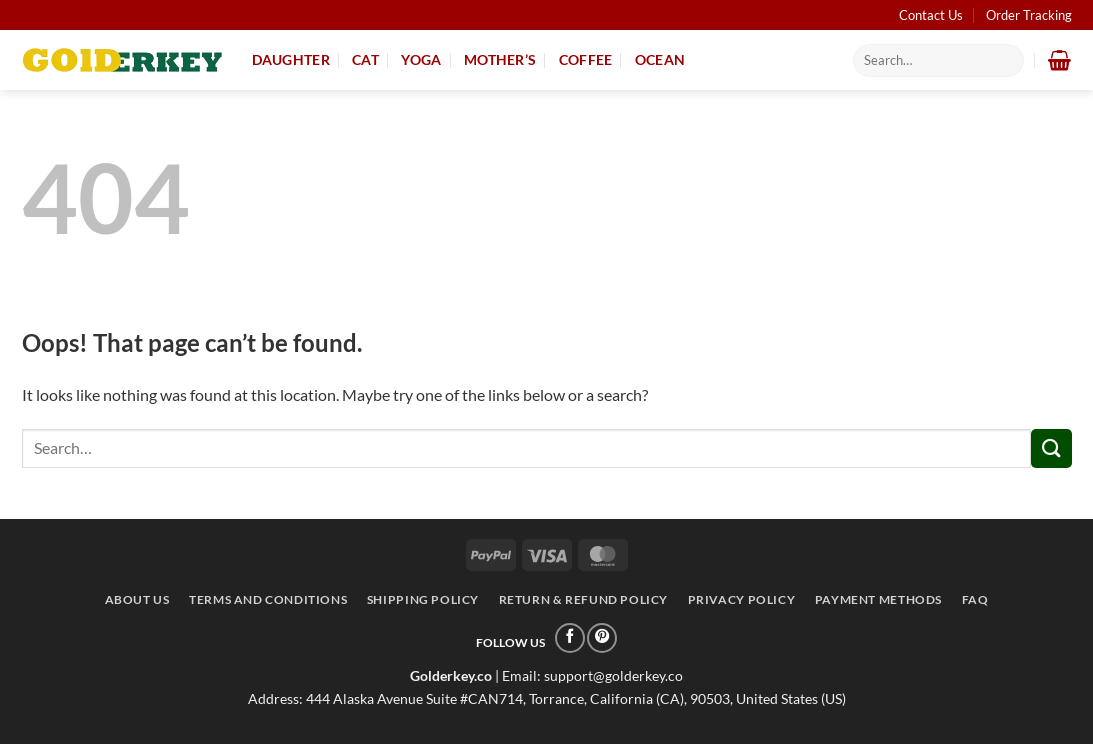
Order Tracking (1029, 15)
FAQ (975, 599)
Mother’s (500, 59)
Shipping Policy (423, 599)
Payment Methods (878, 599)
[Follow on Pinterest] (602, 638)
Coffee (586, 59)
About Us (137, 599)
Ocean (660, 59)
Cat (365, 59)
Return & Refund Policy (583, 599)
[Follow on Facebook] (570, 638)
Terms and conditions (268, 599)
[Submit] (1051, 448)
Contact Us (931, 15)
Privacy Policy (742, 599)
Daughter (291, 59)
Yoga (421, 59)
